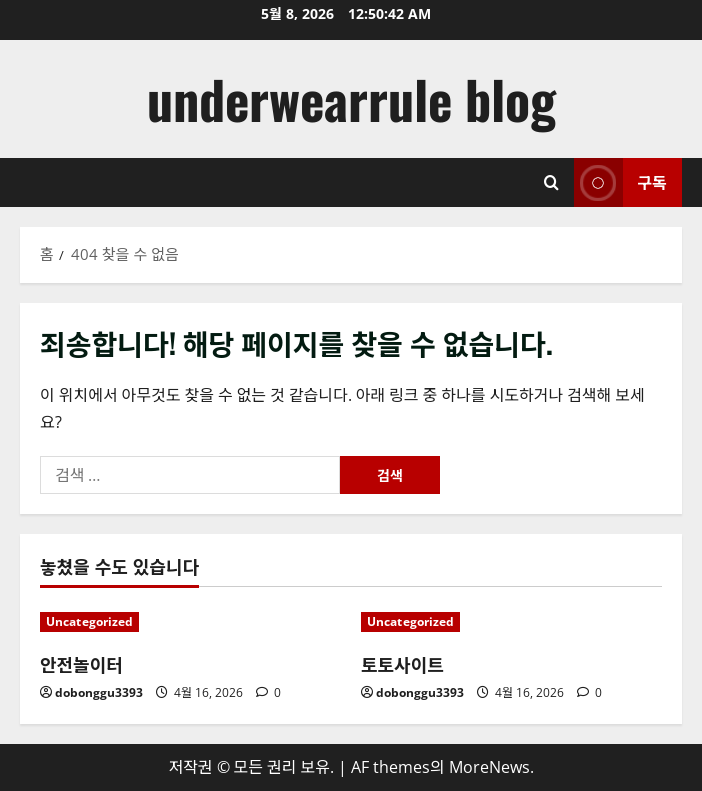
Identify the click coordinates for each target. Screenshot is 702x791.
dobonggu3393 (99, 692)
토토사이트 (402, 664)
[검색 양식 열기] (551, 182)
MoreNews (489, 767)
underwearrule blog (351, 98)
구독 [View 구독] (620, 182)
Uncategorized (89, 621)
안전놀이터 (81, 664)
